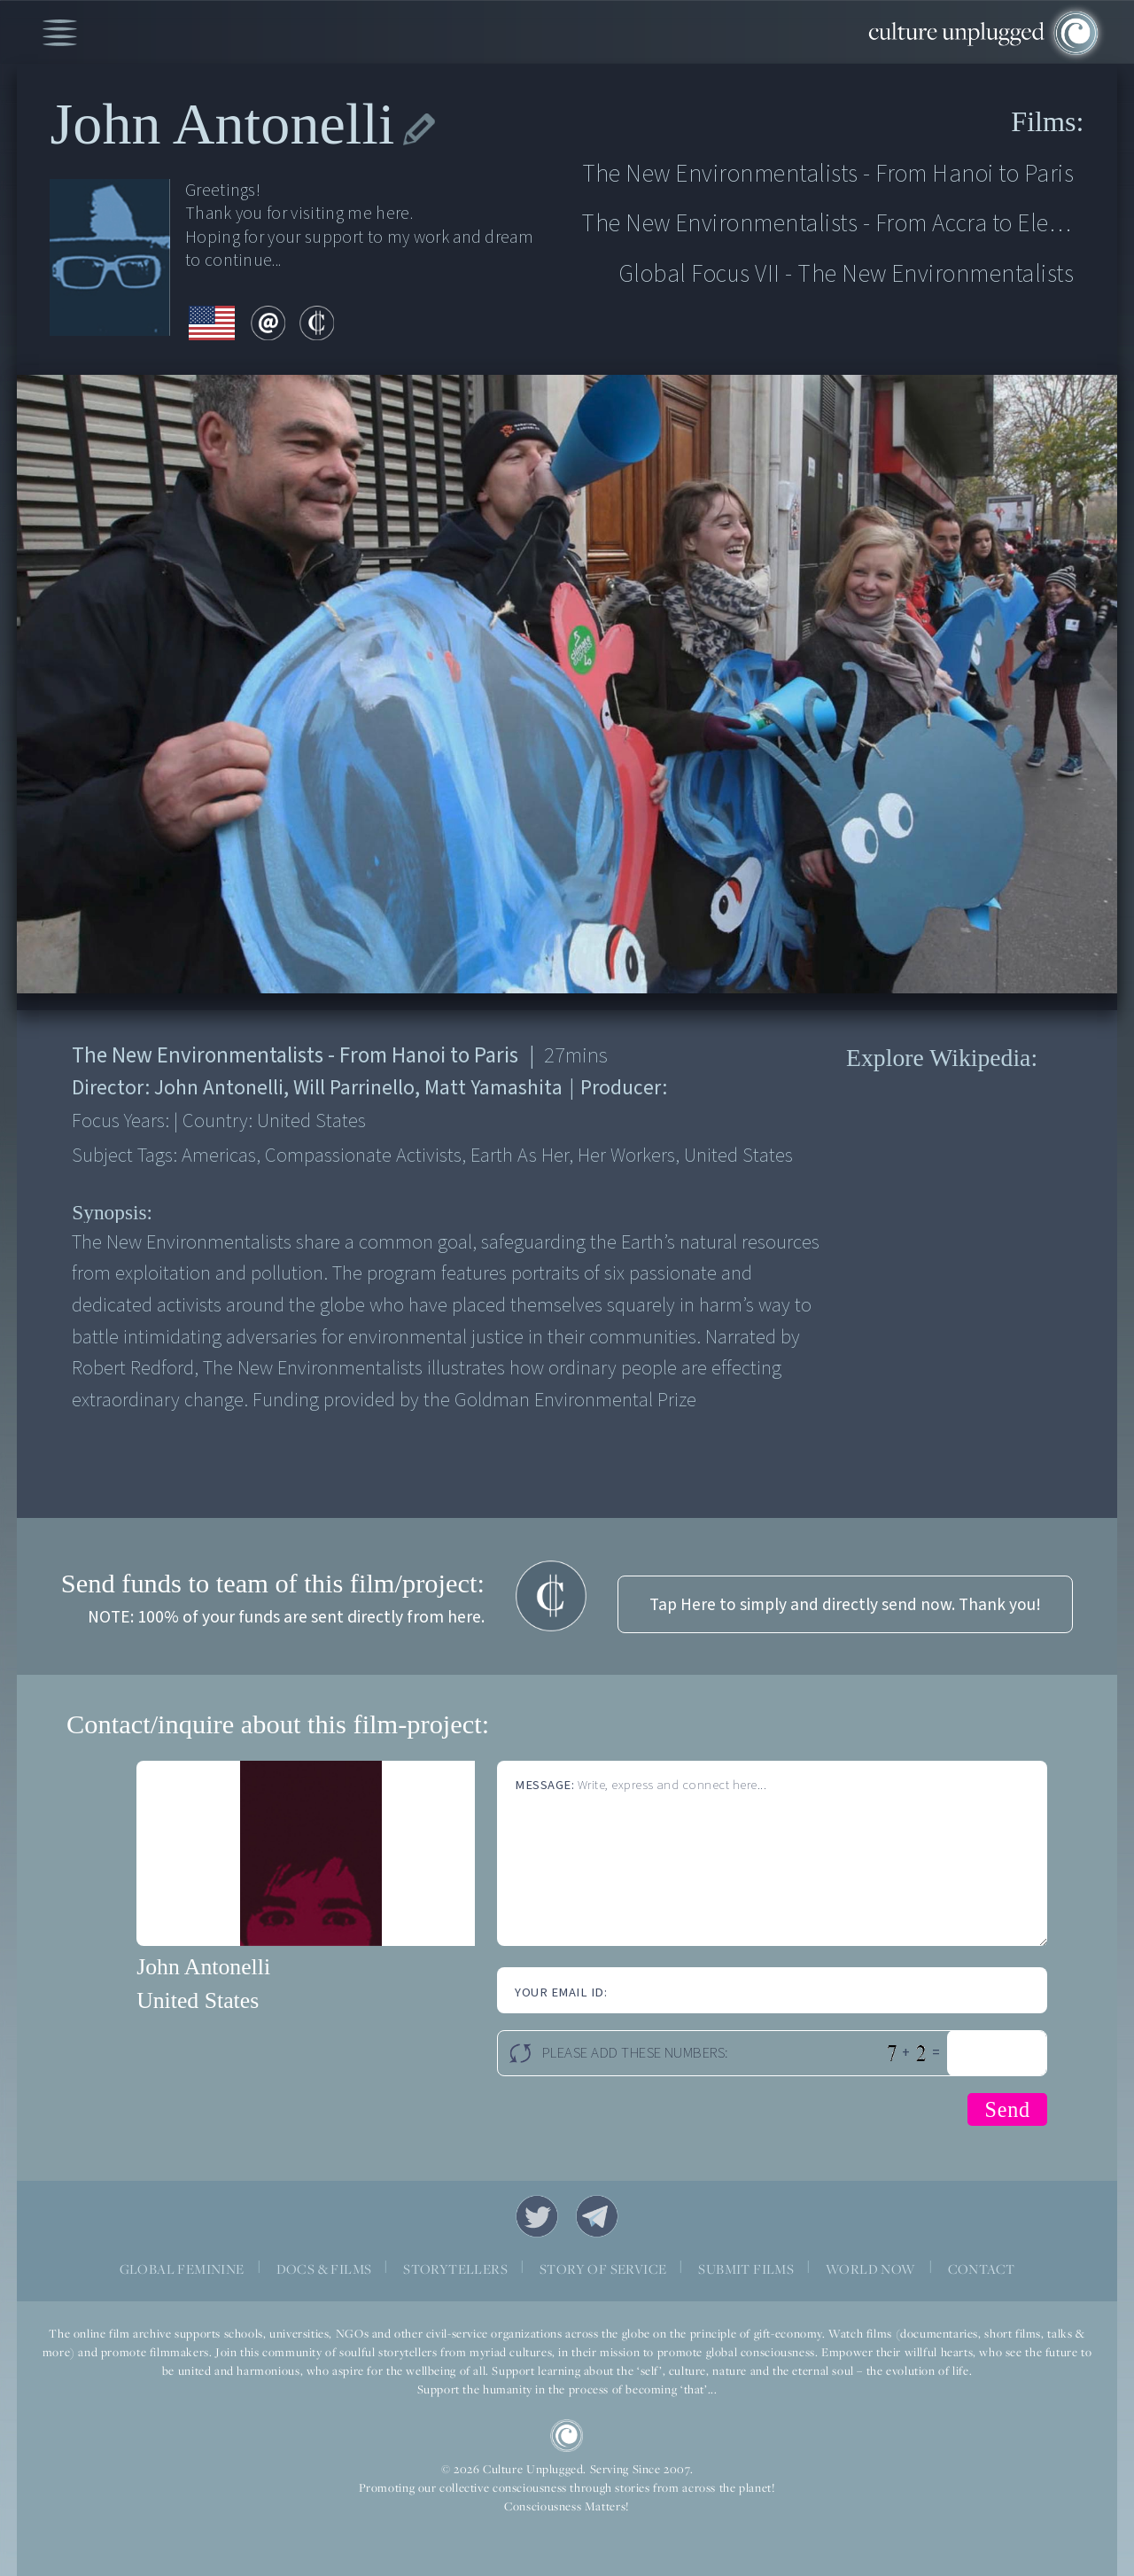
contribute (316, 323)
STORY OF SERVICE (603, 2268)
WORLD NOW (871, 2268)
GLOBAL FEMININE (182, 2268)
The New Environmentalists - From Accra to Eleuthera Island (827, 223)
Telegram (597, 2216)
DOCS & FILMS (324, 2268)
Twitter (537, 2216)
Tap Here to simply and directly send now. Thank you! (845, 1604)
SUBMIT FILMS (746, 2268)
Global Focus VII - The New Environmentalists (846, 274)
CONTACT (981, 2268)
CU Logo (567, 2436)
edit (418, 129)
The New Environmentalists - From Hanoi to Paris (828, 174)
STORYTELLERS (455, 2268)
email (268, 323)
